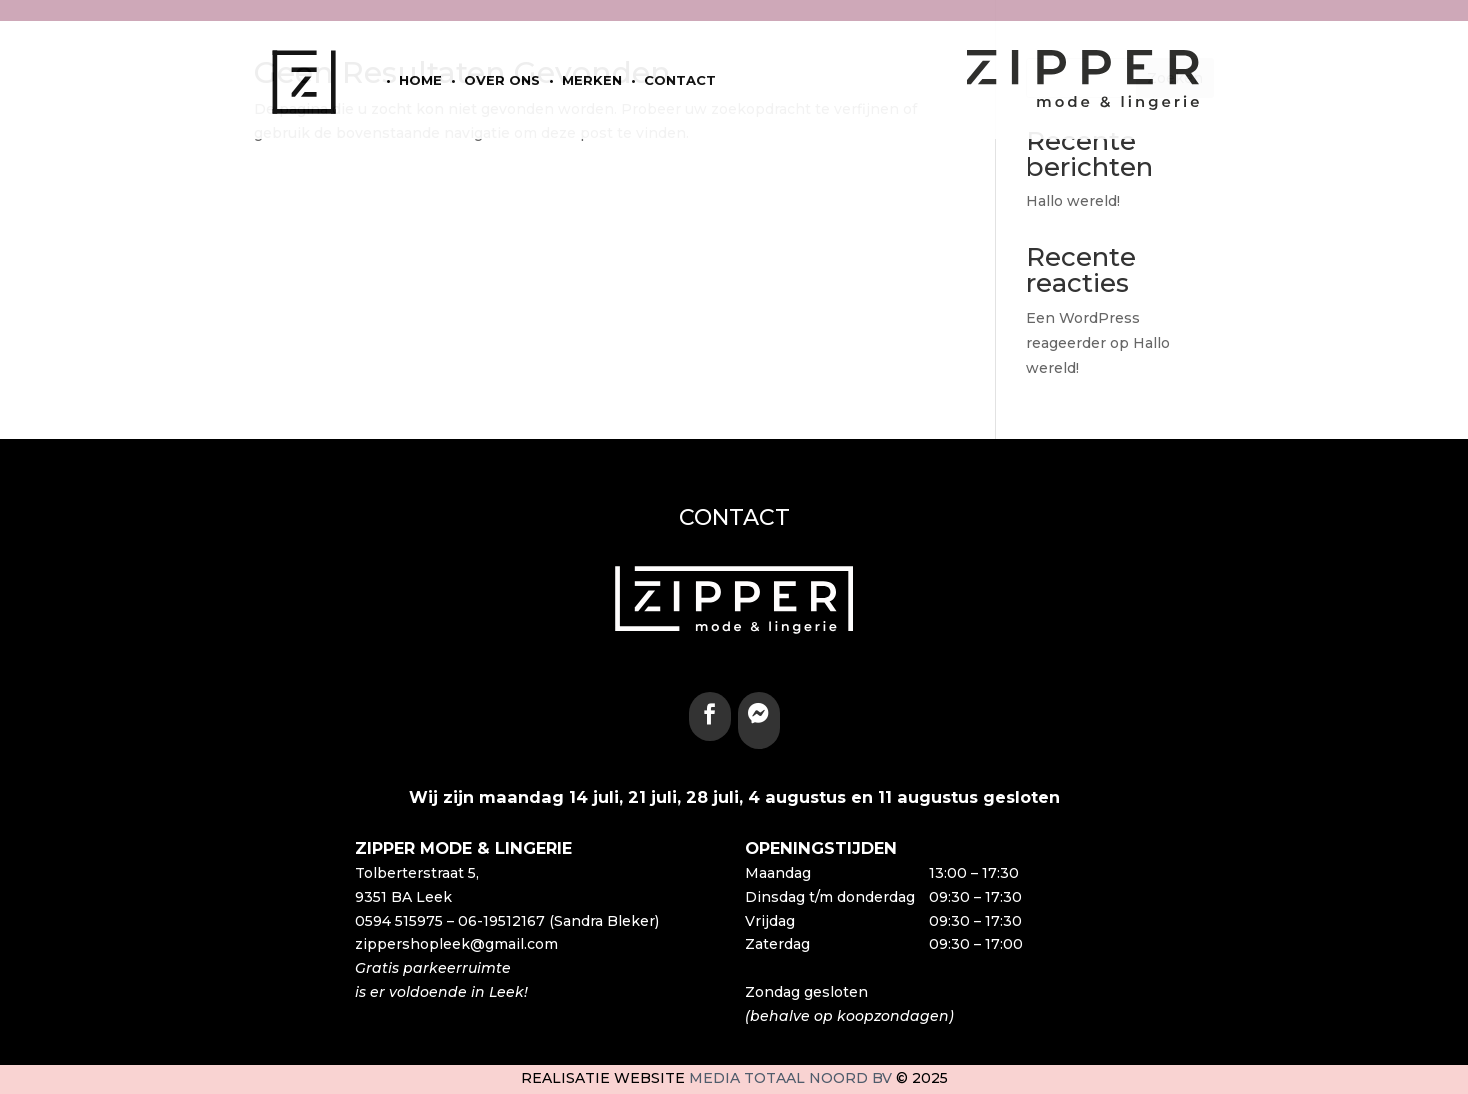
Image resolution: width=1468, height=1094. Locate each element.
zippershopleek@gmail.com (456, 944)
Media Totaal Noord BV (790, 1078)
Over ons (502, 80)
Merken (592, 80)
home (420, 80)
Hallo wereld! (1073, 201)
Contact (680, 80)
